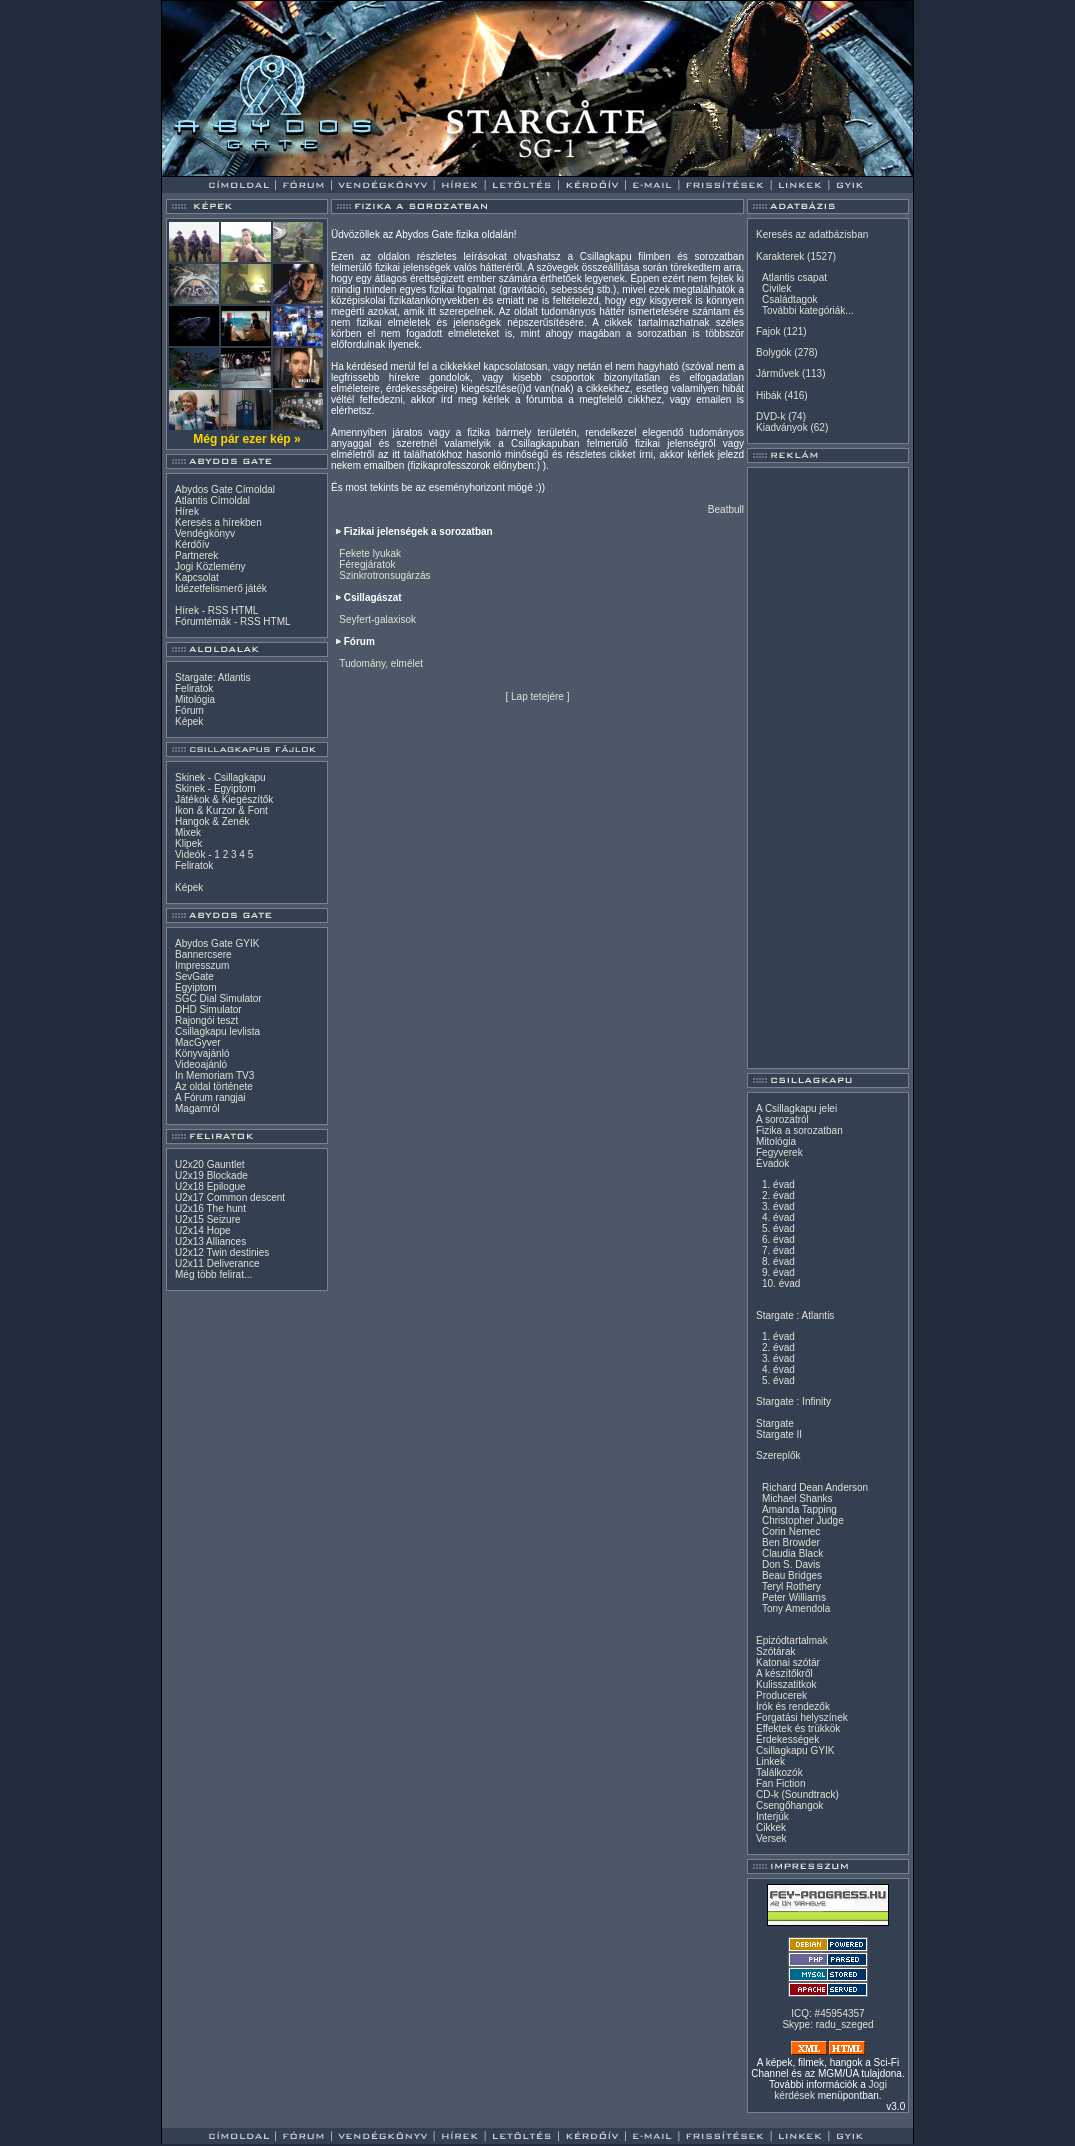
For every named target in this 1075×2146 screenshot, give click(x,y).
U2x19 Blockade (211, 1175)
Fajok (768, 331)
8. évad (778, 1261)
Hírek (187, 511)
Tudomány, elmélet (381, 663)
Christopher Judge (803, 1520)
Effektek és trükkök (798, 1728)
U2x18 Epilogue (210, 1186)
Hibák (769, 395)
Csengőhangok (789, 1805)
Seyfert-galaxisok (377, 619)
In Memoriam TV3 (214, 1075)
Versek (771, 1838)
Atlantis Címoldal (212, 500)
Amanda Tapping (799, 1509)
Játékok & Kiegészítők (224, 799)
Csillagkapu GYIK (795, 1750)
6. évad (778, 1239)
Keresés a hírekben (218, 522)
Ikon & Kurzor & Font (221, 810)
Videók (190, 854)
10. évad (781, 1283)
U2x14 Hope (203, 1230)
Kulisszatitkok (786, 1684)
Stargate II (779, 1434)
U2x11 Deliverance (217, 1263)
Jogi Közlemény (210, 566)
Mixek (188, 832)
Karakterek (780, 256)
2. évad (778, 1195)
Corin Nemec (791, 1531)
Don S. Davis (791, 1564)
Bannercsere (203, 954)
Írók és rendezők (793, 1706)
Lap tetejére (537, 696)
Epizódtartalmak (792, 1640)
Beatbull (726, 509)
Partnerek (196, 555)
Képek (189, 721)
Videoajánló (201, 1064)
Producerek (781, 1695)
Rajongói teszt (206, 1020)
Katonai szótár (788, 1662)
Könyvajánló (202, 1053)
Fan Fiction (780, 1783)
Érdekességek (787, 1739)
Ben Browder (791, 1542)
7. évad (778, 1250)
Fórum (189, 710)
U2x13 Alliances (210, 1241)
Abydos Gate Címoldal (225, 489)
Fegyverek (779, 1152)
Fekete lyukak (370, 553)
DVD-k (770, 416)
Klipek (188, 843)
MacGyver (198, 1042)
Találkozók (779, 1772)
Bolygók (774, 352)
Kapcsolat (197, 577)
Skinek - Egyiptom (215, 788)
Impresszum (202, 965)
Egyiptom (196, 987)
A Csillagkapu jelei (796, 1108)
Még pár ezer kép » (246, 439)
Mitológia (195, 699)
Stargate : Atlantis (795, 1315)
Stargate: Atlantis (213, 677)
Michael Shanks (797, 1498)
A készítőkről (784, 1673)
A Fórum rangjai (210, 1097)
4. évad (778, 1217)
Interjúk (772, 1816)
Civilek (776, 288)
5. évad (778, 1228)
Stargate (775, 1423)
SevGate (194, 976)
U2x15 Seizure (208, 1219)
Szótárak (775, 1651)
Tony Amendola (796, 1608)
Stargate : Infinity (793, 1401)
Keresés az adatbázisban (812, 234)
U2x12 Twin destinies (222, 1252)
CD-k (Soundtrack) (797, 1794)
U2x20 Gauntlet (210, 1164)
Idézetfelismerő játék (221, 588)
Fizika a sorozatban (799, 1130)
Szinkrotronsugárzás (384, 575)
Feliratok (194, 688)
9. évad (778, 1272)
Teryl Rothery (791, 1586)
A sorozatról (782, 1119)
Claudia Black (792, 1553)
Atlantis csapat (794, 277)
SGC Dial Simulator (218, 998)
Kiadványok (782, 427)
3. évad (778, 1206)
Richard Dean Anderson (815, 1487)
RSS (218, 610)
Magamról (197, 1108)
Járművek (777, 373)
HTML (244, 610)
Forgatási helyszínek (802, 1717)
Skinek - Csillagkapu (220, 777)
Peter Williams (794, 1597)
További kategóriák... (808, 310)
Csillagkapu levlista (217, 1031)
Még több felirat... (213, 1274)
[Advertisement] (828, 768)
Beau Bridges (792, 1575)
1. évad (778, 1184)
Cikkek (771, 1827)
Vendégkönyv (205, 533)
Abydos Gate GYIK (217, 943)
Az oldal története (214, 1086)
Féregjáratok (367, 564)
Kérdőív (192, 544)
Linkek (770, 1761)
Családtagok (790, 299)
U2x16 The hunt (210, 1208)
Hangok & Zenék (212, 821)
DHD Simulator (208, 1009)
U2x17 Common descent (230, 1197)
